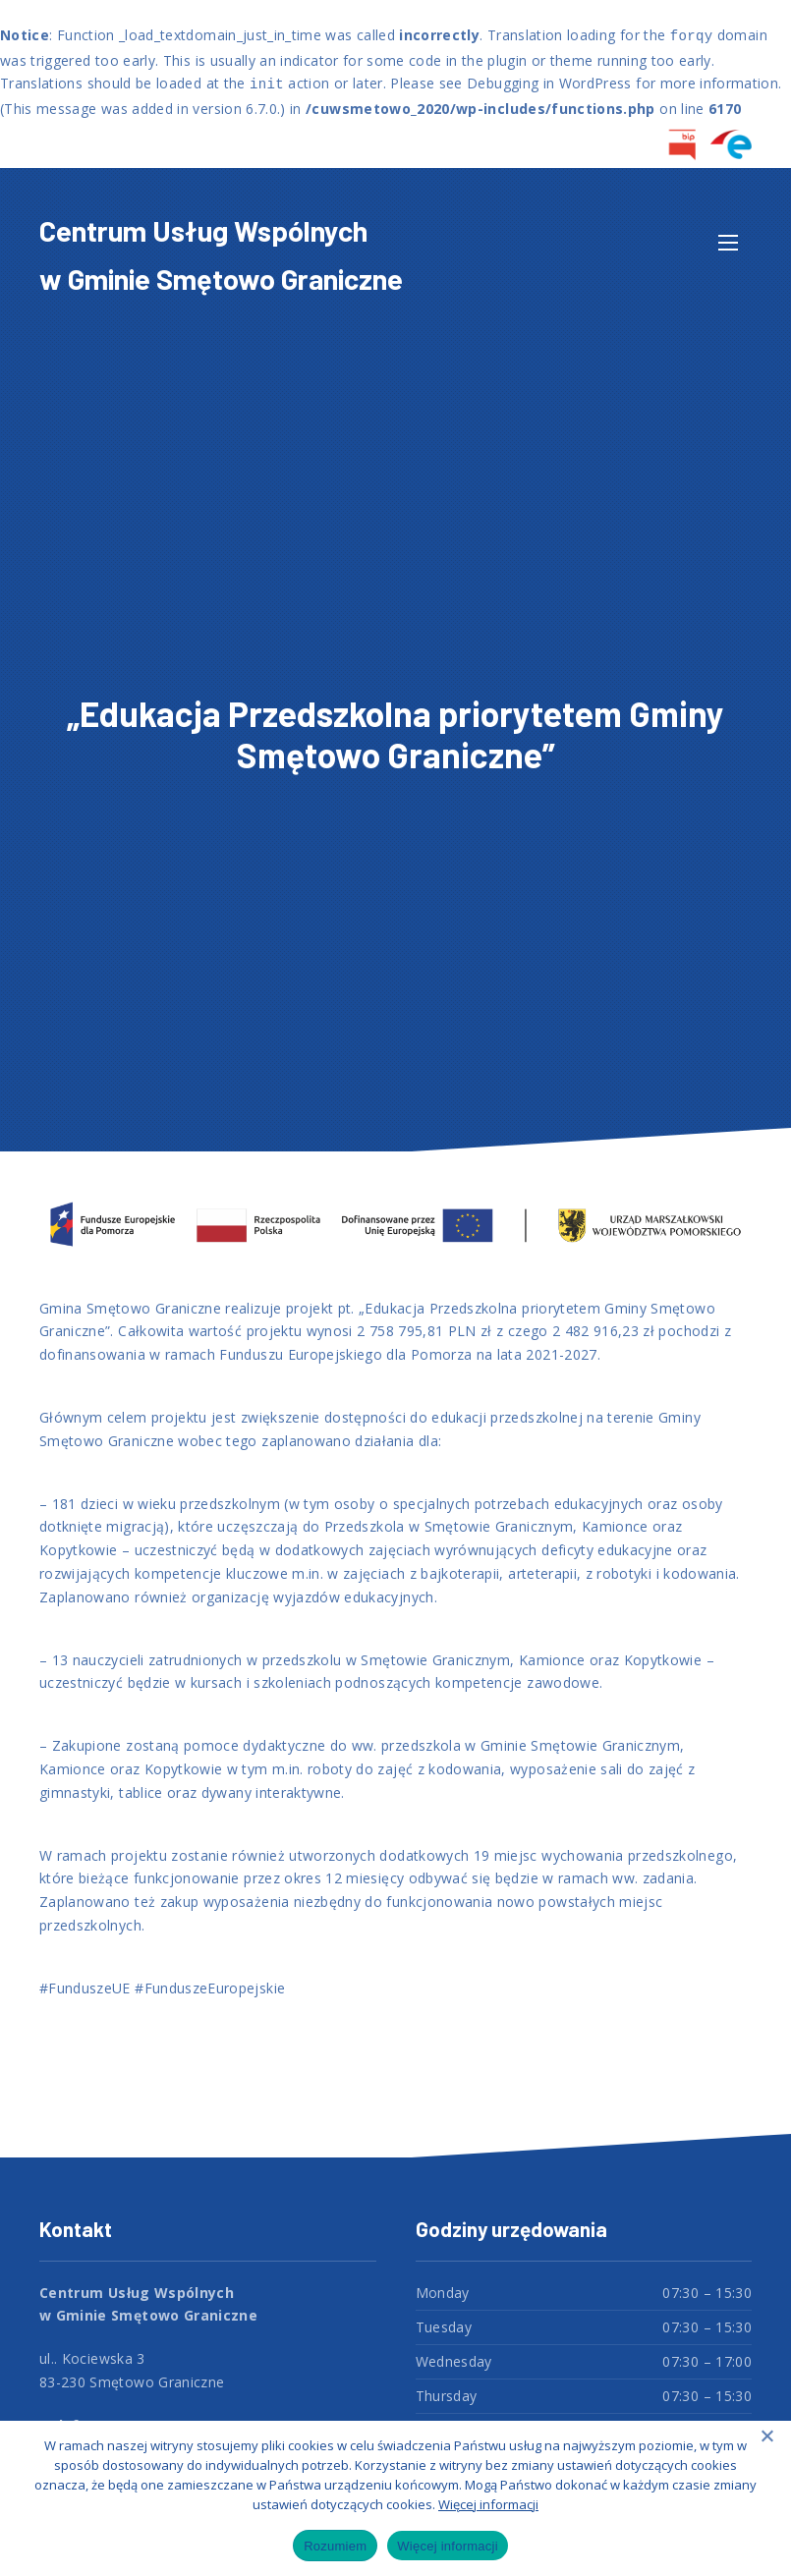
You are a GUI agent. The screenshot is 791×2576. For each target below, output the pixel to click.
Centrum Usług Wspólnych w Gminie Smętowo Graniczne (221, 254)
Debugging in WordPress (549, 83)
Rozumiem (335, 2546)
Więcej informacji (488, 2504)
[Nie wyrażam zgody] (766, 2435)
